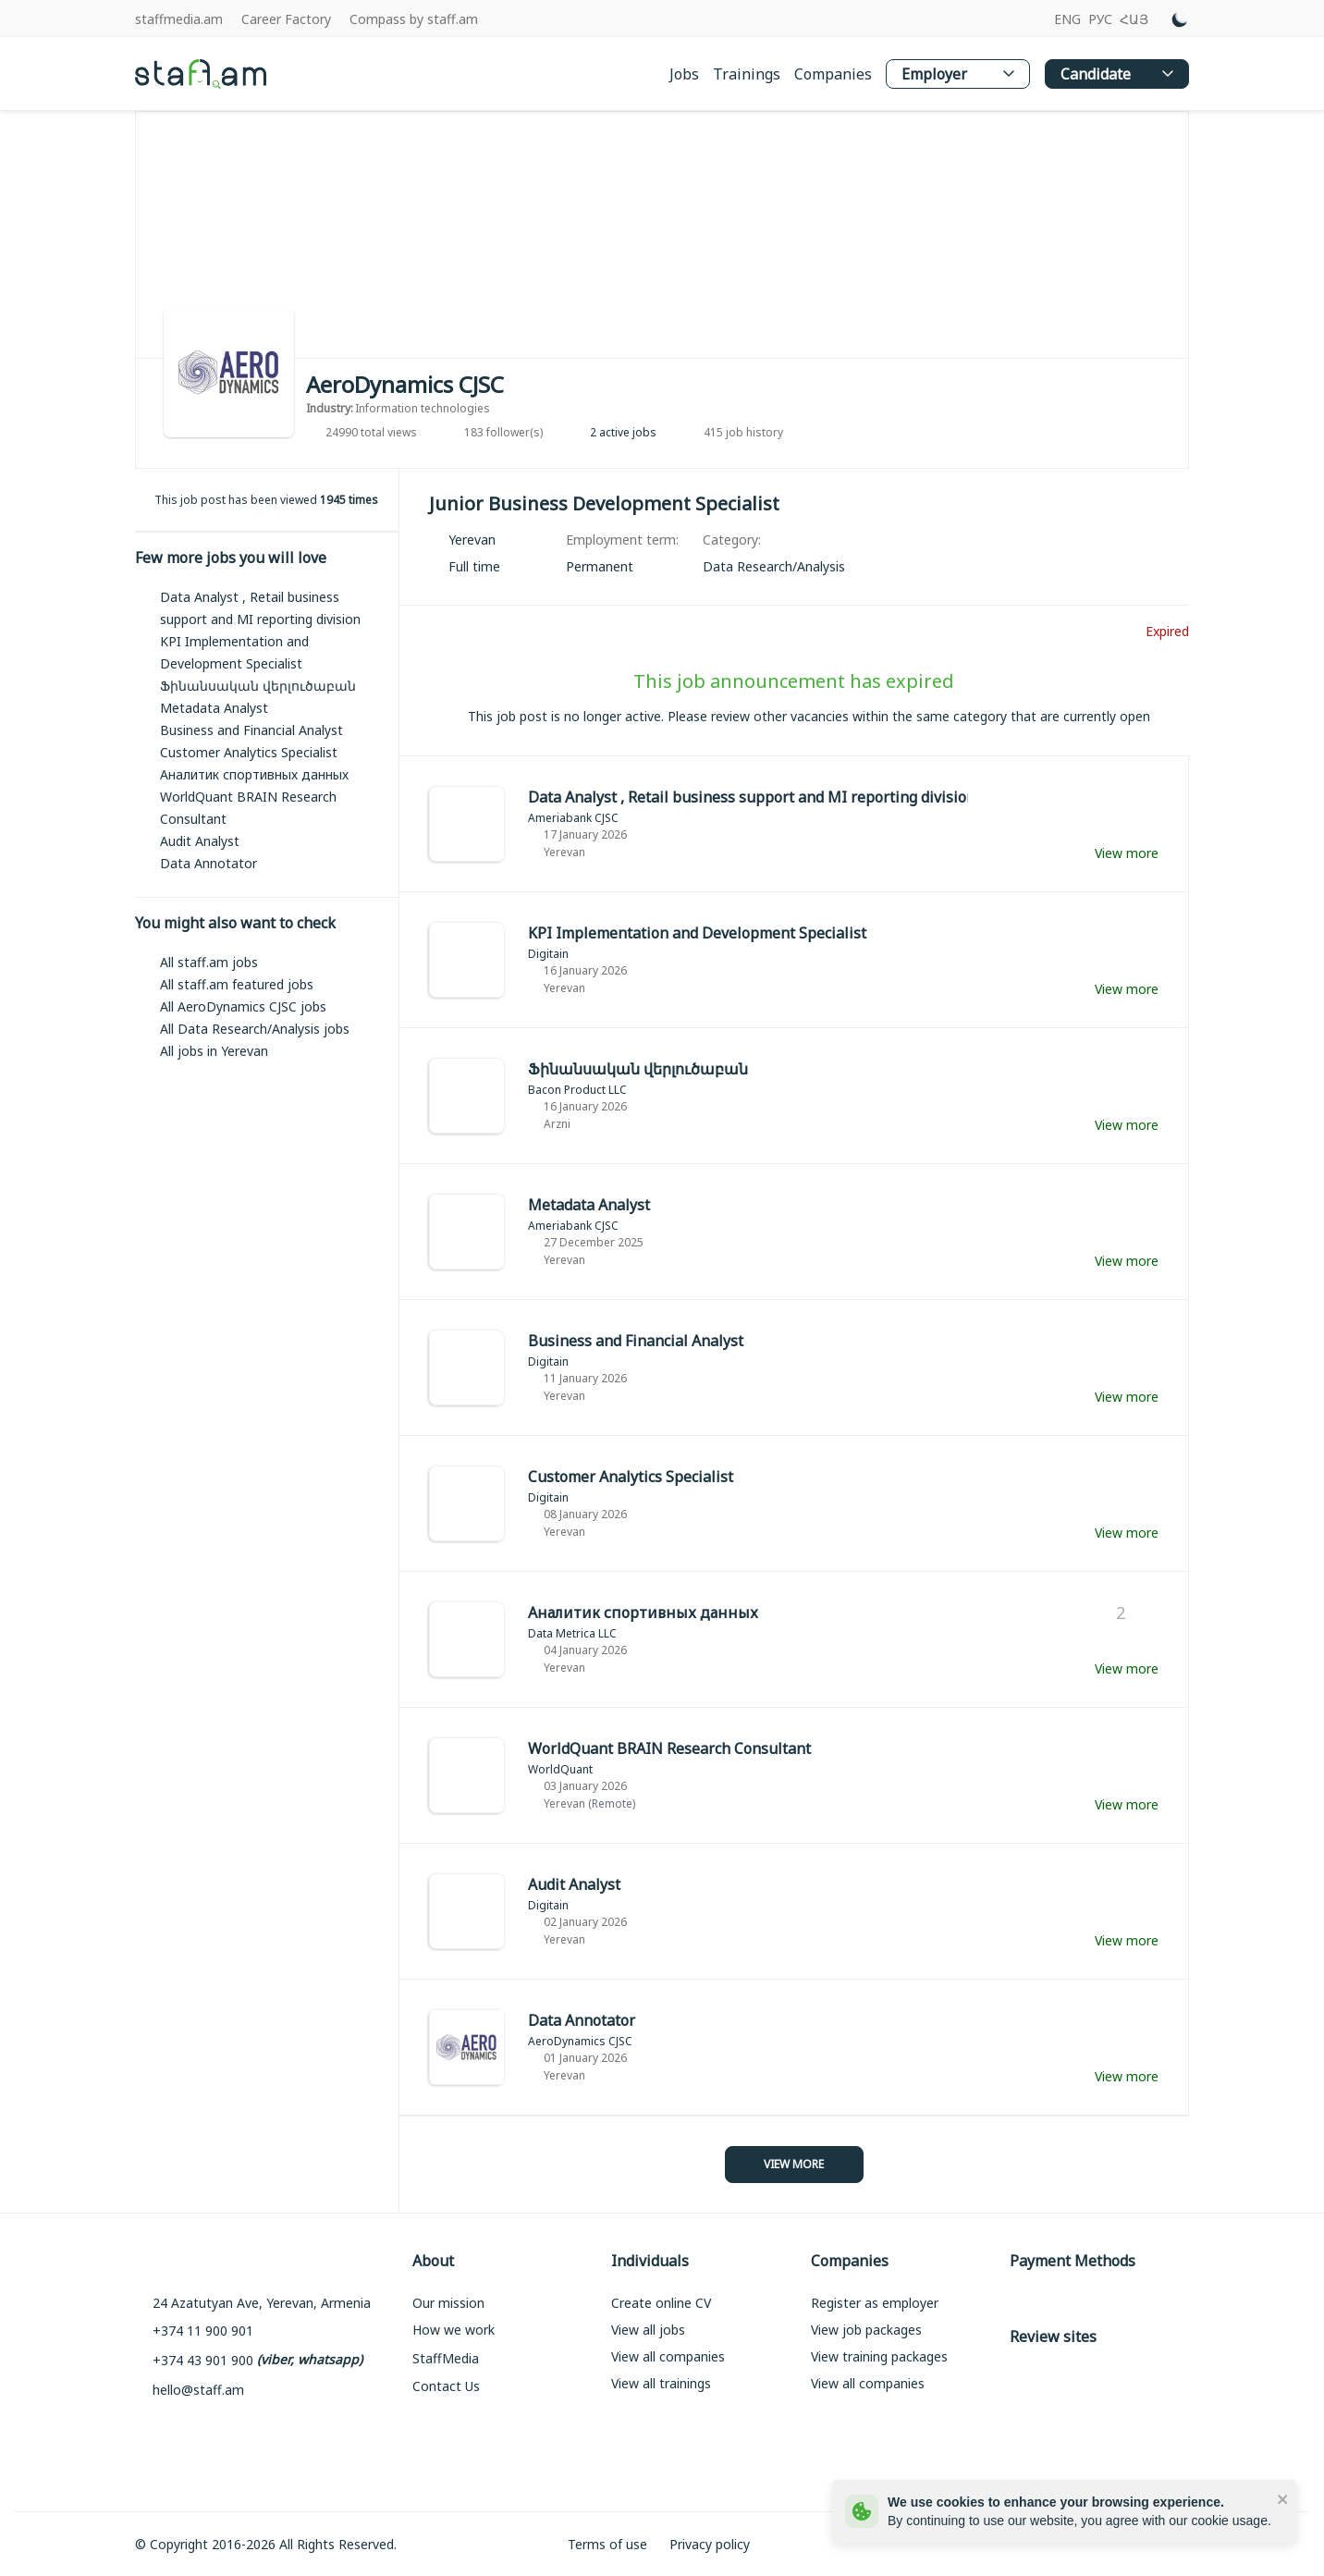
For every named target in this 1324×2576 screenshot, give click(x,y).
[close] (1283, 2498)
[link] (774, 566)
